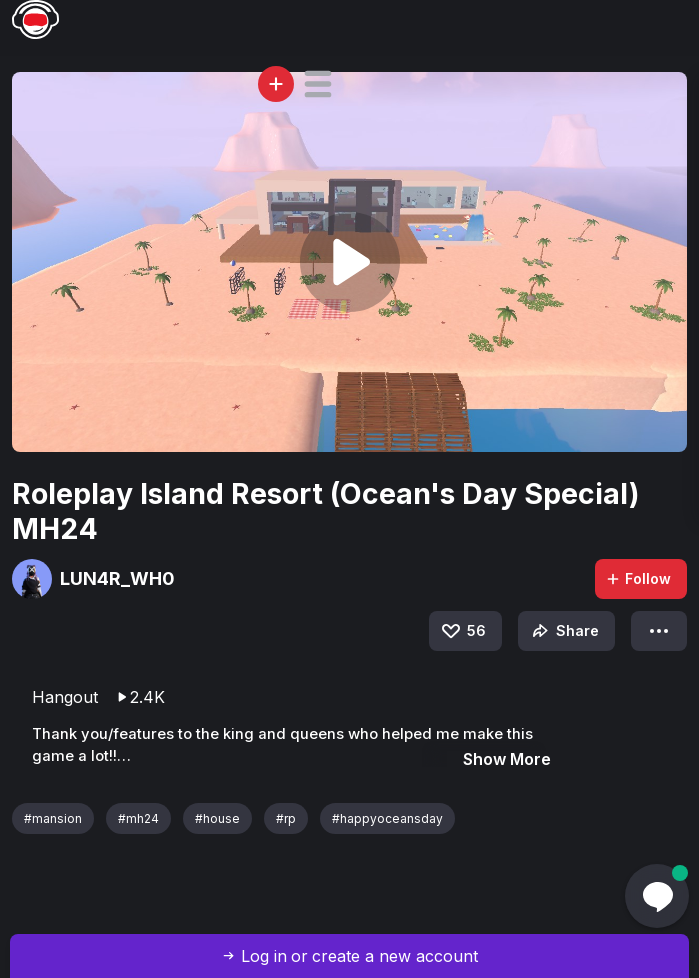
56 (462, 631)
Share (563, 631)
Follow (638, 578)
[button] (318, 84)
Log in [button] (264, 956)
